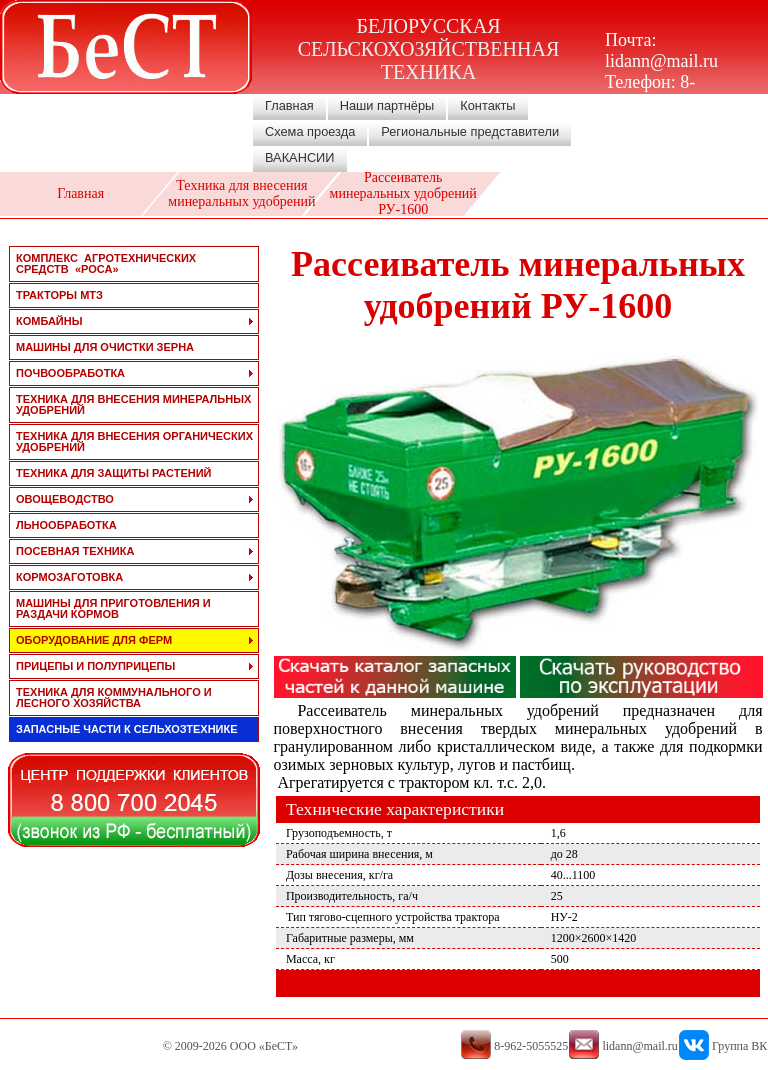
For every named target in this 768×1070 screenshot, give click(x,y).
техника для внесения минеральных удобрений (133, 404)
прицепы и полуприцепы (95, 666)
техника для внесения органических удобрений (134, 441)
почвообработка (70, 373)
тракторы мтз (59, 295)
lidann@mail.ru (661, 61)
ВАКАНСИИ (300, 157)
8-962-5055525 (653, 92)
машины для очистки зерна (105, 347)
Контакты (487, 105)
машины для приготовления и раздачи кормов (113, 608)
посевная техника (75, 551)
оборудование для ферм (94, 640)
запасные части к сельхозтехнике (127, 729)
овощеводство (65, 499)
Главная (289, 105)
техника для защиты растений (114, 473)
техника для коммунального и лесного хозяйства (114, 697)
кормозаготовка (69, 577)
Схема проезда (310, 131)
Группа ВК (739, 1046)
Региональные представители (470, 131)
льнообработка (66, 525)
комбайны (49, 321)
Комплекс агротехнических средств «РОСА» (106, 263)
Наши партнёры (387, 105)
